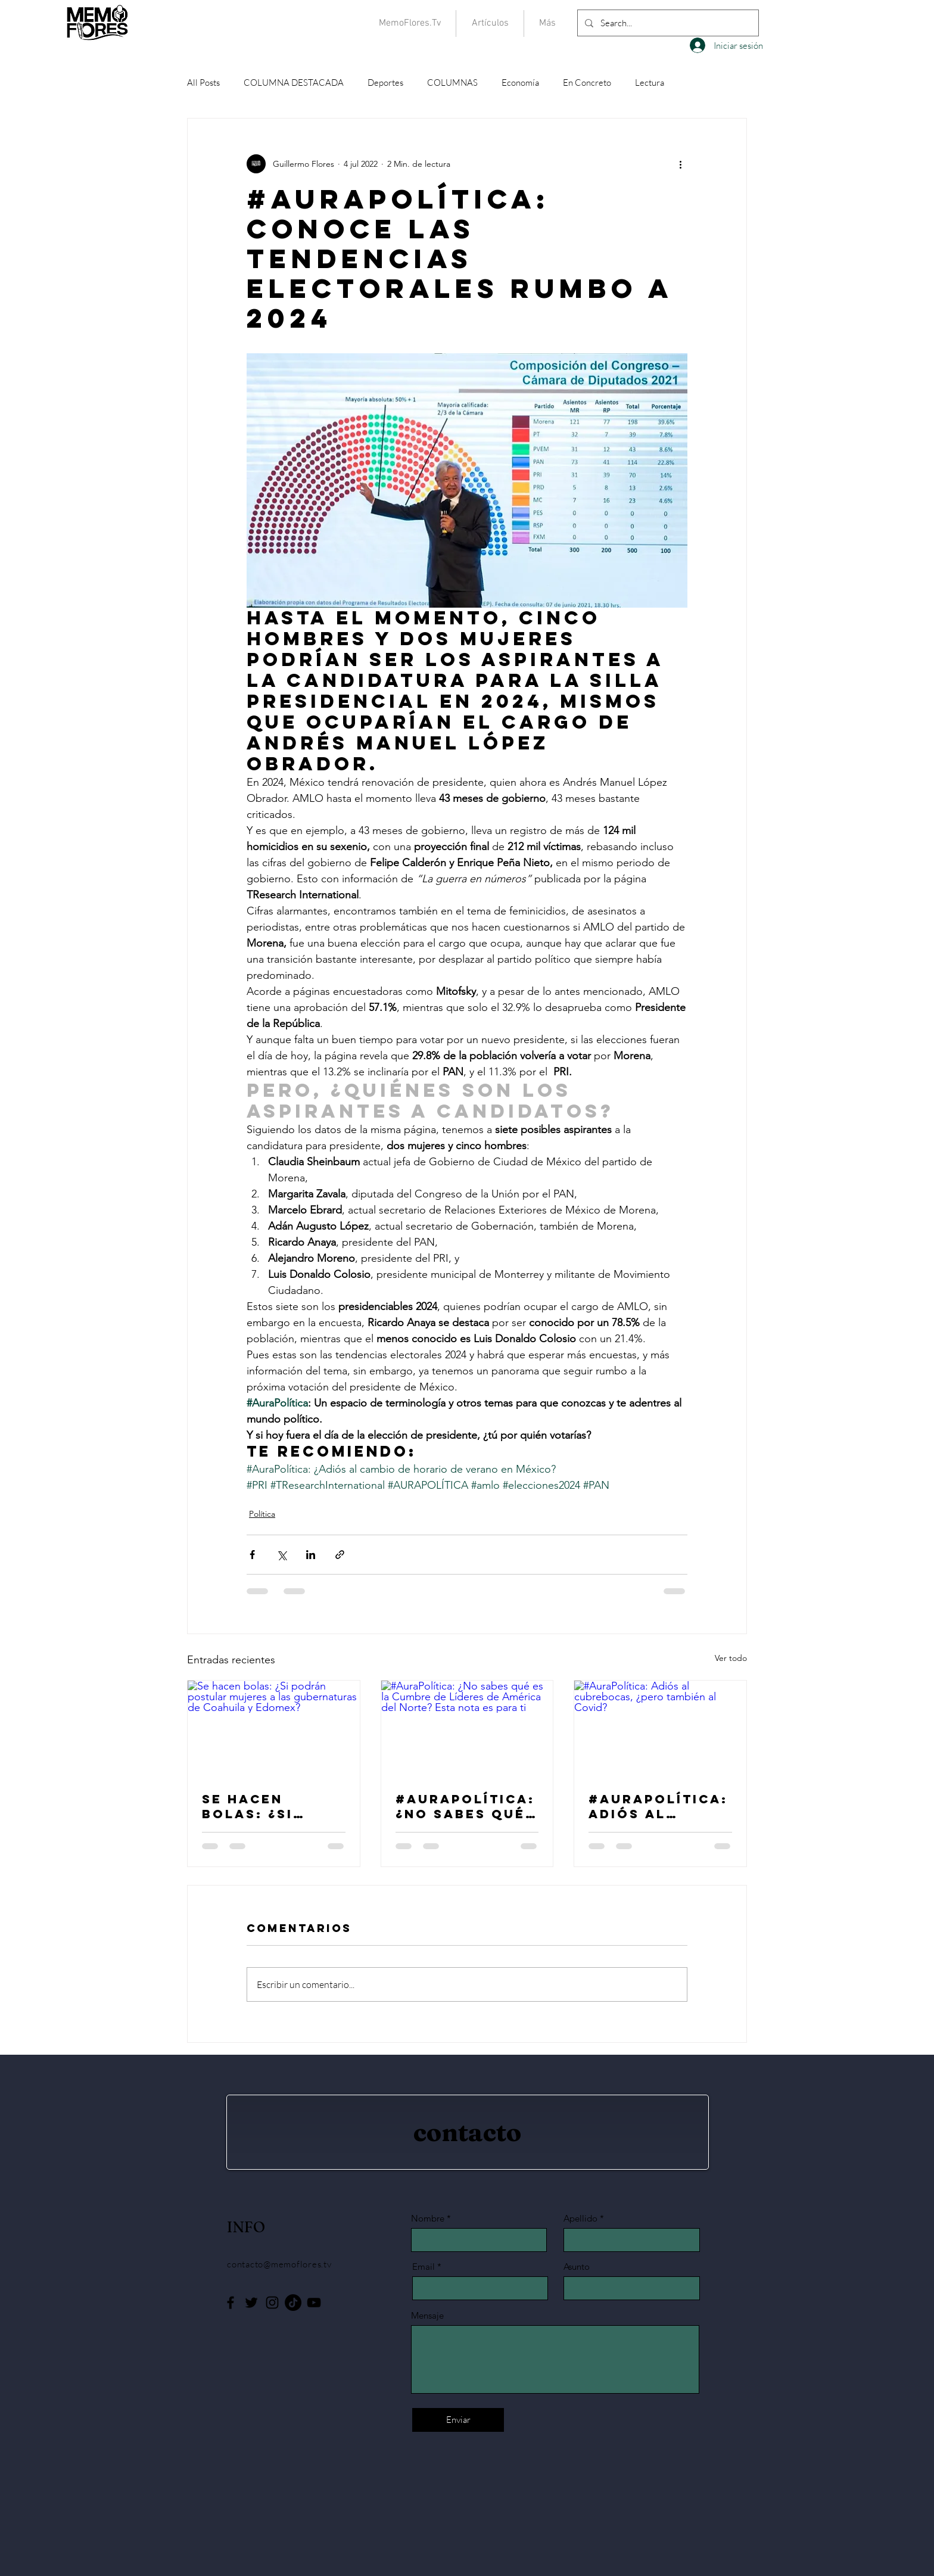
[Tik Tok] (293, 2302)
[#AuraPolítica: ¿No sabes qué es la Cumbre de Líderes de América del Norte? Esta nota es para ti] (467, 1729)
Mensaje (427, 2315)
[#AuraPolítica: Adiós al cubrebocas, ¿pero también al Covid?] (660, 1729)
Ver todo (731, 1658)
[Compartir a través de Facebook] (252, 1554)
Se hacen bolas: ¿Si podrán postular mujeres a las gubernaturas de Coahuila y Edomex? (267, 1806)
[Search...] (666, 23)
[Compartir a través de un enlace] (339, 1554)
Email (423, 2266)
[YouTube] (314, 2302)
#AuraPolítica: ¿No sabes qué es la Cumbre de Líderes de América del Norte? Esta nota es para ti (465, 1806)
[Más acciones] (680, 164)
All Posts (203, 82)
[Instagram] (272, 2302)
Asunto (576, 2266)
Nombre (427, 2218)
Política (262, 1513)
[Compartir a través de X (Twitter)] (281, 1554)
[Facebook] (230, 2302)
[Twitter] (251, 2302)
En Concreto (587, 82)
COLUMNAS (452, 82)
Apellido (580, 2218)
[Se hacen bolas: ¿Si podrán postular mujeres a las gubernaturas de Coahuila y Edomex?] (274, 1729)
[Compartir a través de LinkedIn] (310, 1554)
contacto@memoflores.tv (279, 2264)
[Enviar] (458, 2420)
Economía (520, 82)
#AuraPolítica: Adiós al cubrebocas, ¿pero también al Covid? (658, 1806)
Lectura (649, 82)
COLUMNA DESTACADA (294, 82)
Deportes (385, 82)
